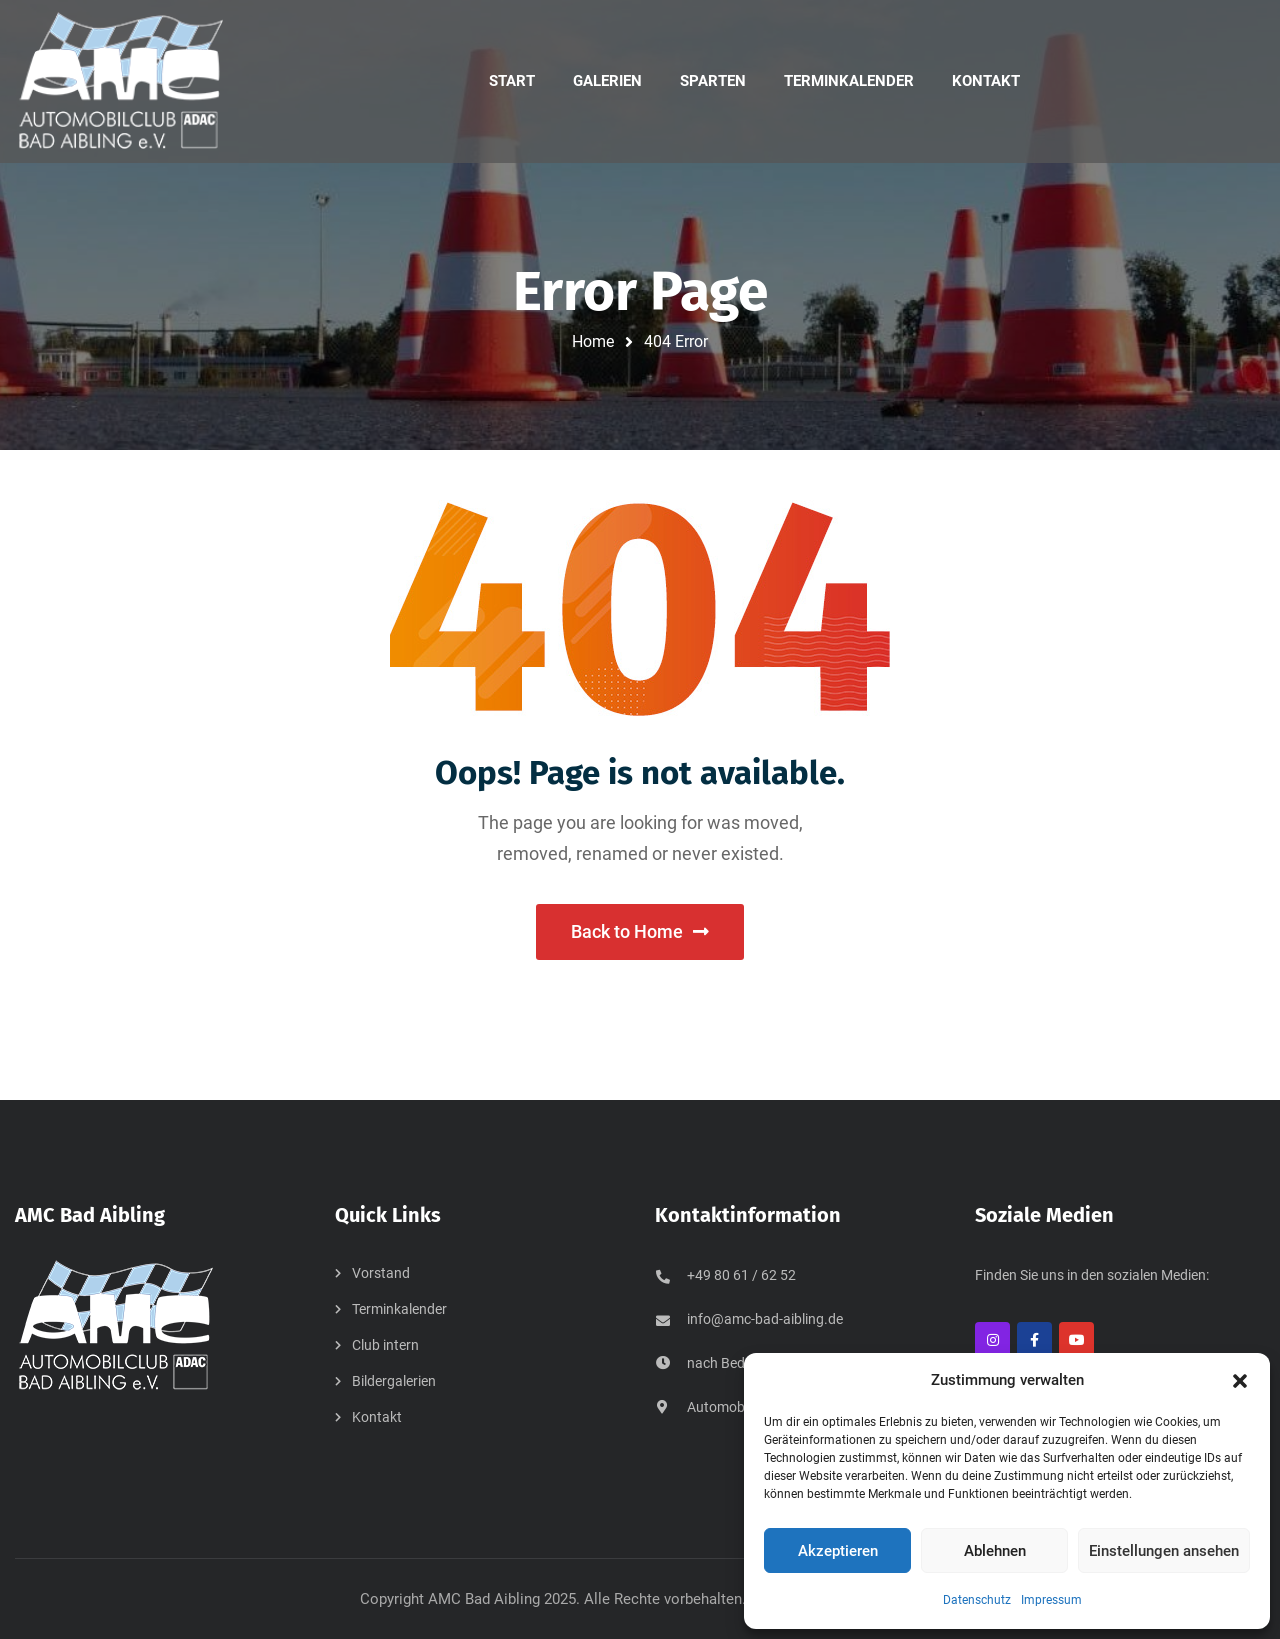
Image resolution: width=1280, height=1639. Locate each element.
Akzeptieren (838, 1551)
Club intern (385, 1345)
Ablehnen (995, 1551)
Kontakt (377, 1417)
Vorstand (381, 1273)
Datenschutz (977, 1600)
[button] (1240, 1381)
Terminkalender (399, 1309)
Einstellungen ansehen (1164, 1551)
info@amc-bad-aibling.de (765, 1319)
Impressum (1051, 1600)
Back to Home (640, 931)
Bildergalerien (394, 1381)
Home (593, 341)
